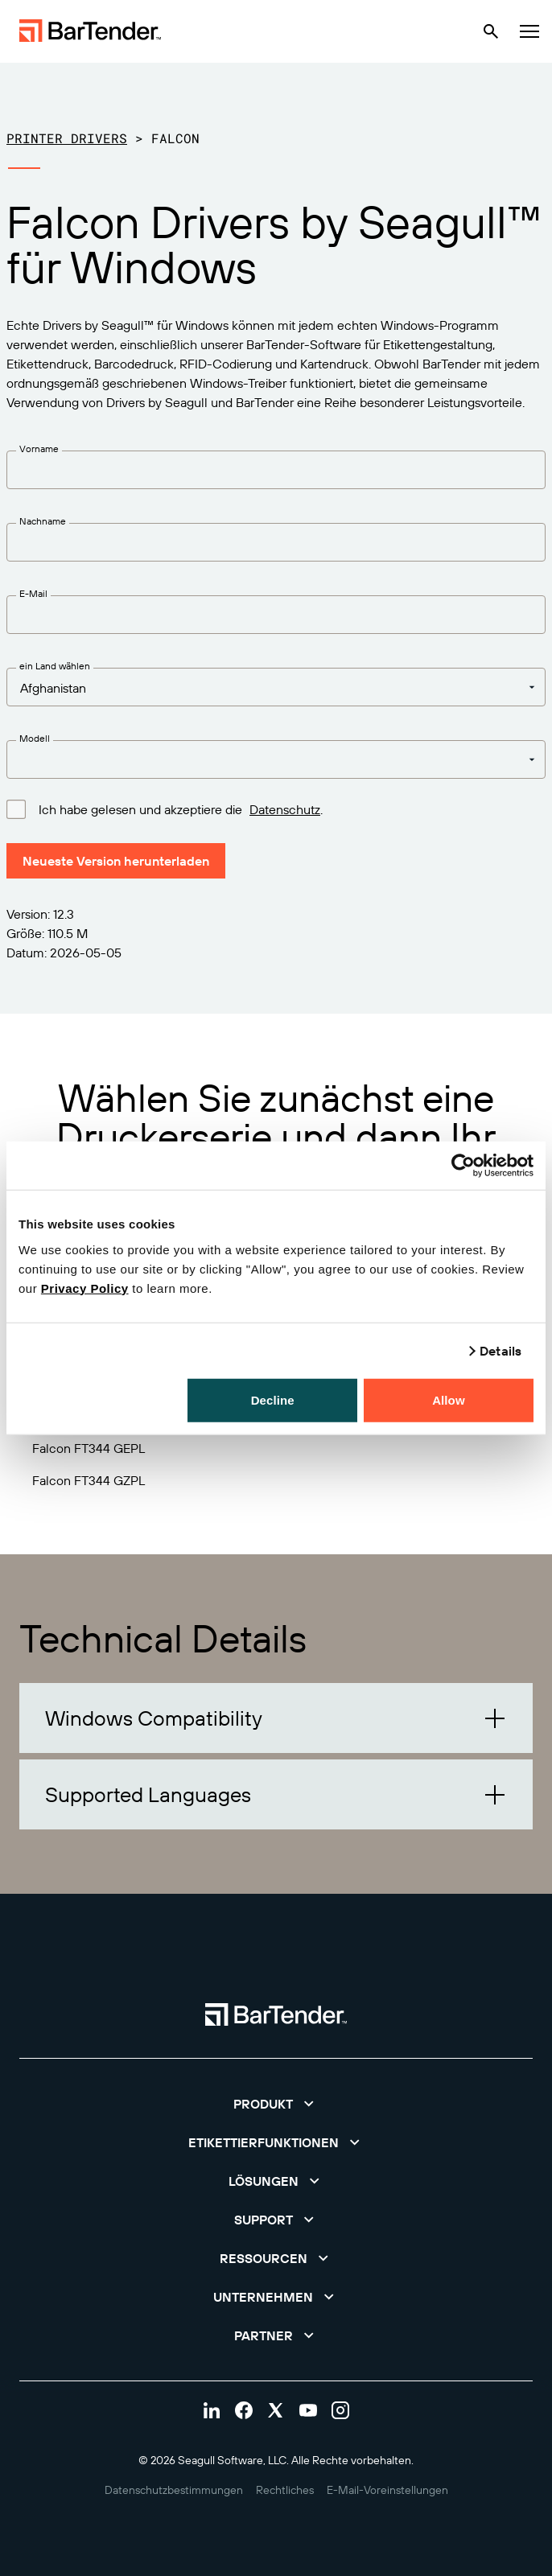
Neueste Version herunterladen (116, 861)
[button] (276, 1718)
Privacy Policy (85, 1287)
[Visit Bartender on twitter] (276, 2410)
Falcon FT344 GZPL (88, 1480)
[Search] (491, 31)
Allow (448, 1399)
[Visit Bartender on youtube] (308, 2410)
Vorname (39, 448)
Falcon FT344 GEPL (88, 1448)
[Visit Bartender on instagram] (340, 2410)
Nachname (42, 521)
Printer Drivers (66, 138)
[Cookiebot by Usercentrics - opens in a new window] (463, 1166)
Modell (34, 738)
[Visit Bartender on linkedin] (211, 2410)
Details (500, 1351)
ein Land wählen (54, 666)
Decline (273, 1399)
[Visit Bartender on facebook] (243, 2410)
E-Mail (33, 593)
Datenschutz (284, 809)
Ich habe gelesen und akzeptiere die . (181, 808)
